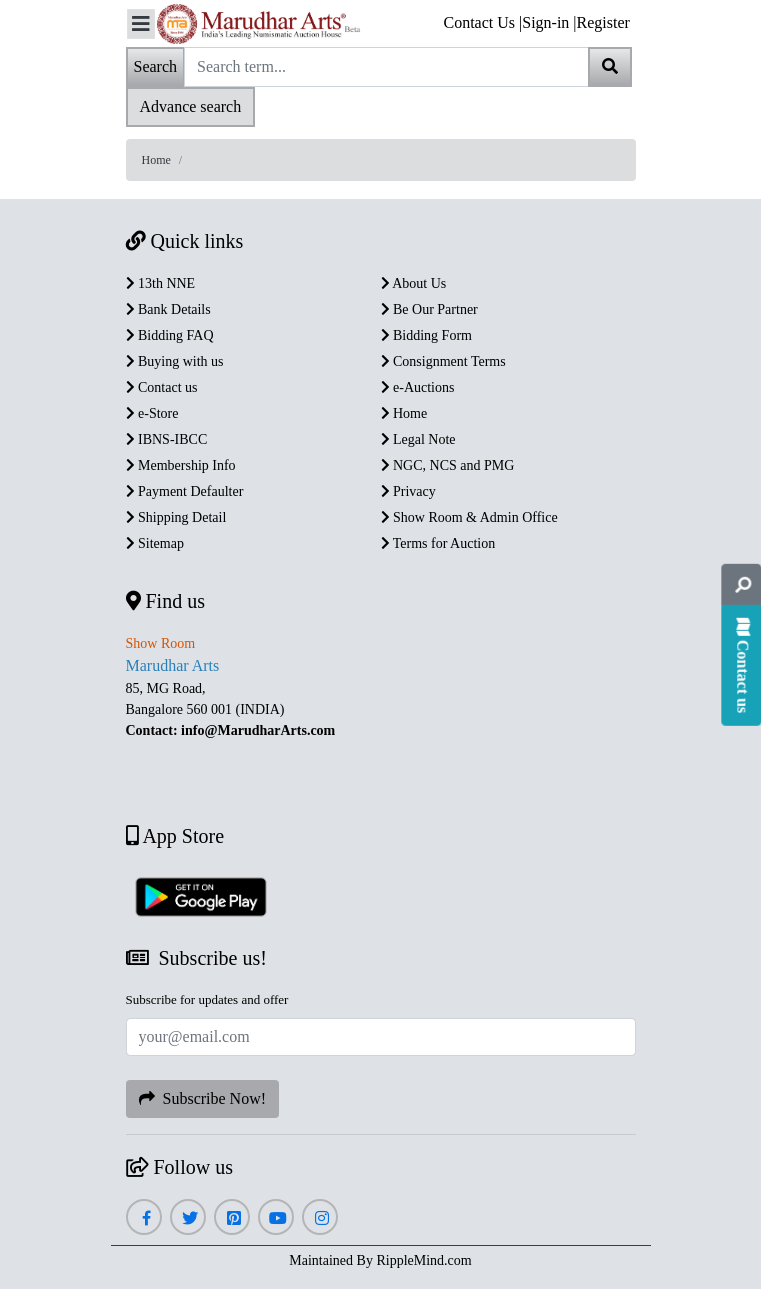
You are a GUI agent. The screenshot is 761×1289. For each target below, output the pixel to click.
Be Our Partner (429, 309)
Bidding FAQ (170, 335)
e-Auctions (418, 387)
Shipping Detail (176, 517)
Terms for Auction (438, 543)
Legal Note (418, 439)
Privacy (408, 491)
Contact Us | (483, 22)
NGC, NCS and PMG (448, 465)
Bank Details (168, 309)
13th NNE (161, 283)
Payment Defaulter (185, 491)
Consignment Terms (443, 361)
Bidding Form (426, 335)
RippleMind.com (423, 1260)
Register (603, 22)
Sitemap (155, 543)
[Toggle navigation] (141, 24)
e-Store (152, 413)
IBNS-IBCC (167, 439)
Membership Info (181, 465)
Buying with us (175, 361)
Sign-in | (549, 22)
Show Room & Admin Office (469, 517)
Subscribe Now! (203, 1098)
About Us (414, 283)
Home (156, 160)
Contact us (162, 387)
